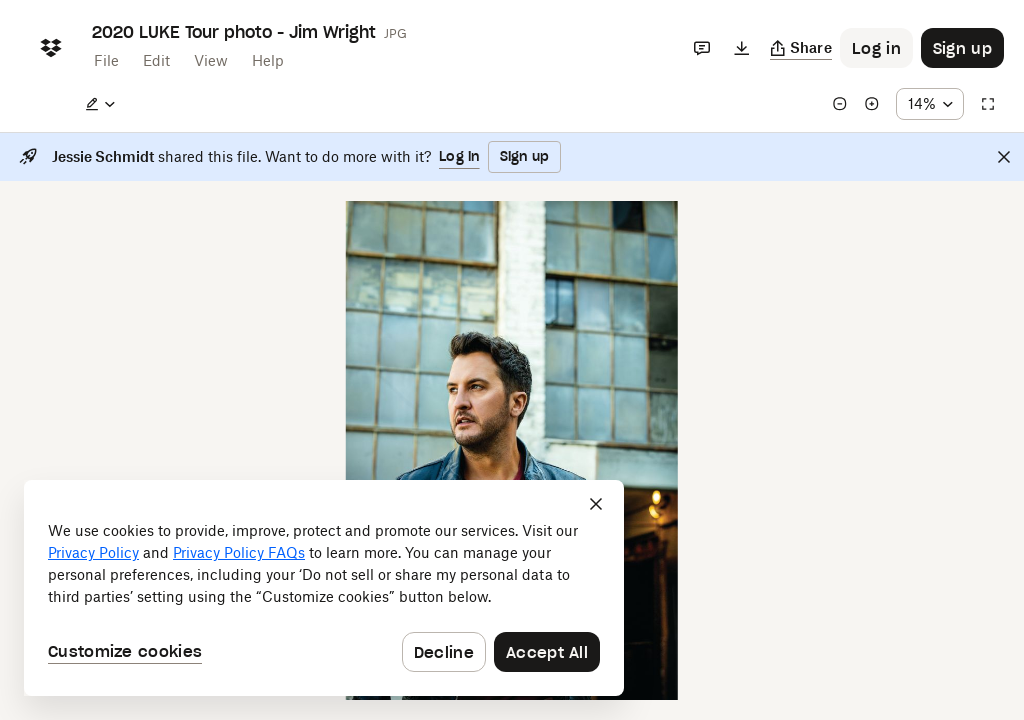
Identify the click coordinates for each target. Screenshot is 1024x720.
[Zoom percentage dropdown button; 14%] (930, 104)
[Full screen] (988, 104)
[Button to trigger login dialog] (876, 48)
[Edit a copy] (100, 104)
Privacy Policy (93, 552)
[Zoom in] (872, 104)
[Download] (742, 48)
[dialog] (324, 588)
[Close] (1004, 157)
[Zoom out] (840, 104)
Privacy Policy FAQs (239, 552)
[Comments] (702, 48)
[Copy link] (801, 48)
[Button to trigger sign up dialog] (962, 48)
